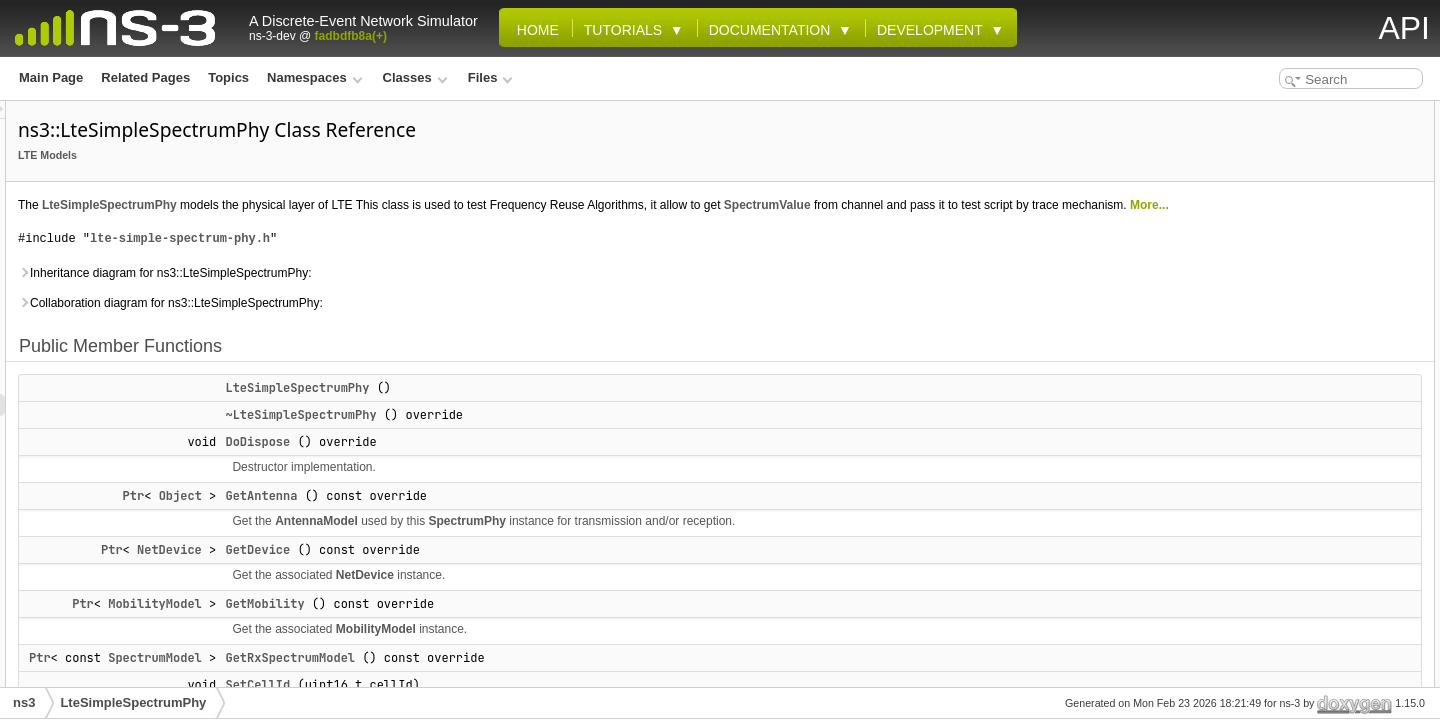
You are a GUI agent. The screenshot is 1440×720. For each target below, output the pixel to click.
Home (534, 30)
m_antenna (1264, 486)
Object (430, 518)
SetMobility (1265, 354)
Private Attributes (1267, 464)
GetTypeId (1262, 442)
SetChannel (1266, 310)
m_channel (1264, 530)
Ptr (384, 518)
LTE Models (297, 155)
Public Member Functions (1290, 112)
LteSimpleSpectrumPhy (359, 205)
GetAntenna (511, 518)
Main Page (51, 77)
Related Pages (145, 77)
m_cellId (1257, 508)
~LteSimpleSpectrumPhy (550, 437)
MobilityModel (405, 626)
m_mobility (1264, 574)
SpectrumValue (1017, 205)
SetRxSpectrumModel (1295, 376)
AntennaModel (566, 543)
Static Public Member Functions (1308, 420)
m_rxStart (1261, 618)
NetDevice (419, 572)
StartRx (1254, 398)
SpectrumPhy (717, 543)
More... (507, 227)
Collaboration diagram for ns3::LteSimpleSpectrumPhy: (420, 325)
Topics (228, 77)
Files (490, 77)
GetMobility (514, 626)
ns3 (24, 702)
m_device (1260, 552)
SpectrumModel (405, 680)
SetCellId (1258, 288)
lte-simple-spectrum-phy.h (430, 260)
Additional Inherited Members (1301, 640)
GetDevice (507, 572)
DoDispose (507, 464)
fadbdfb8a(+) (351, 36)
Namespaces (314, 77)
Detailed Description (1275, 662)
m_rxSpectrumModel (1292, 596)
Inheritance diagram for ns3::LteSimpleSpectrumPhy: (414, 295)
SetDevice (1261, 332)
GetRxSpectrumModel (540, 680)
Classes (415, 77)
